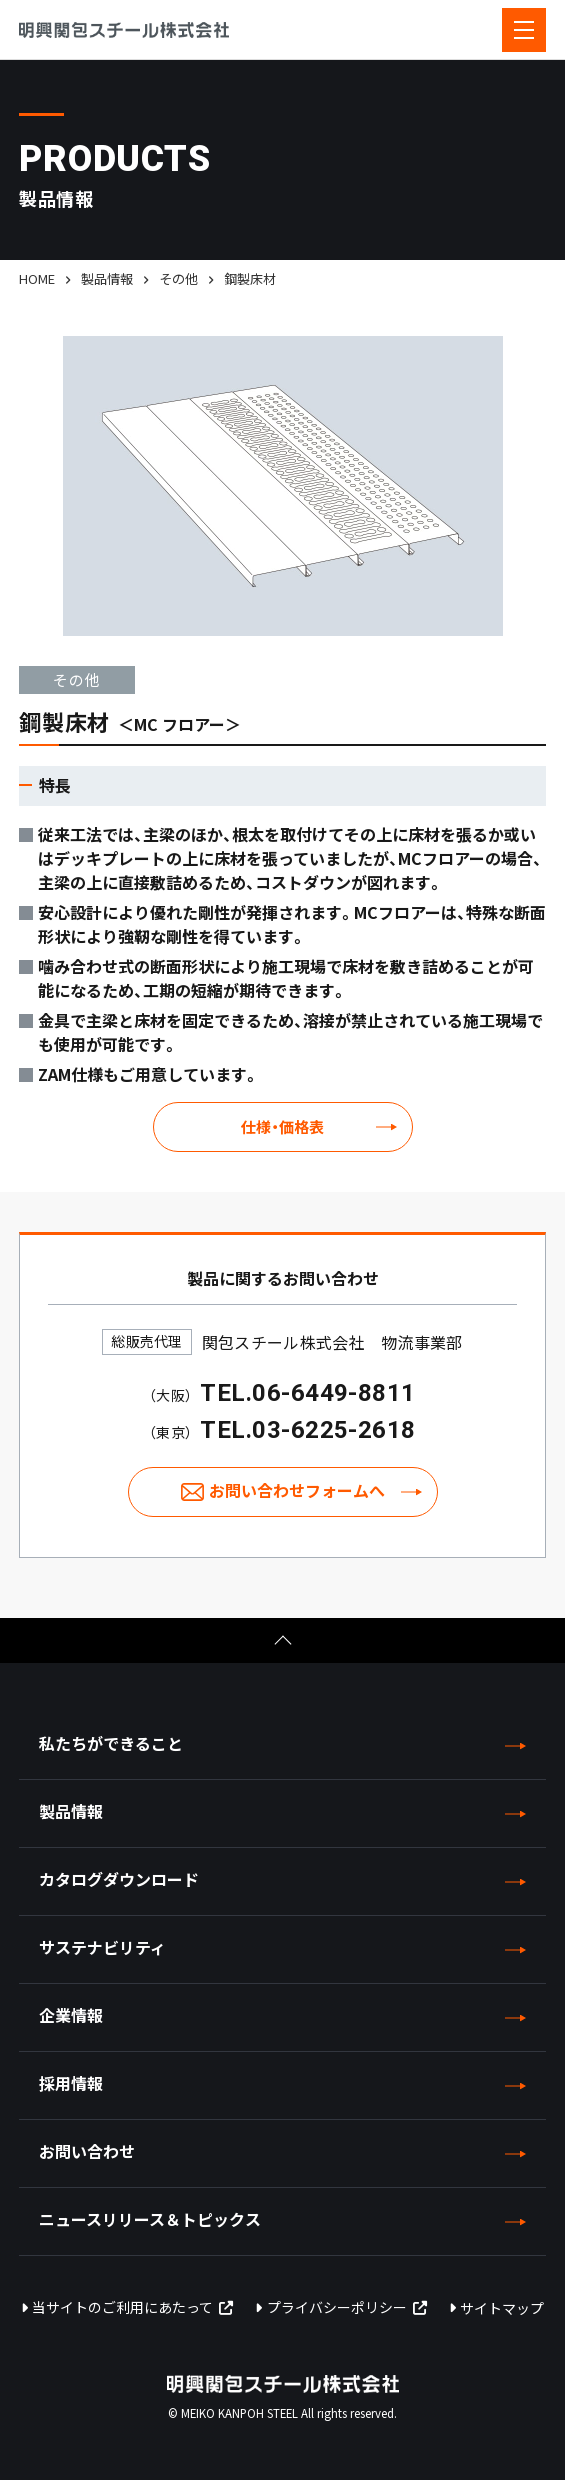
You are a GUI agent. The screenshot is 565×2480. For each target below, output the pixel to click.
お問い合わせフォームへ (297, 1490)
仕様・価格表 (282, 1126)
